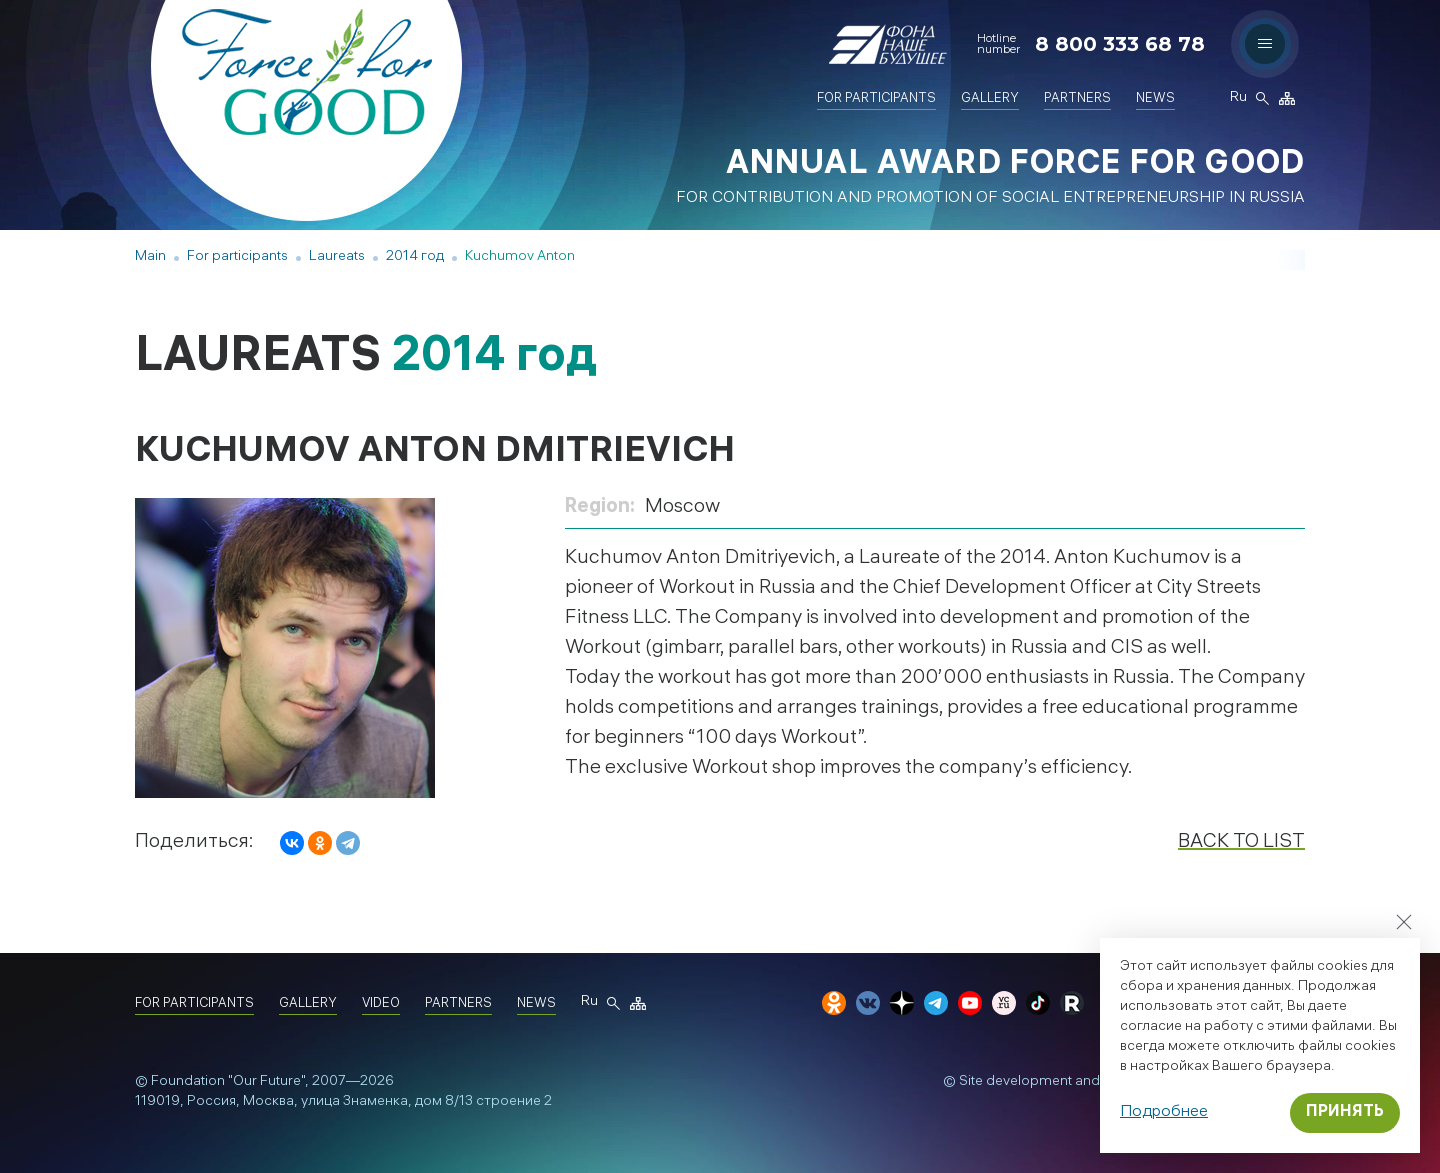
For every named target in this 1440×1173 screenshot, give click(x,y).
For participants (876, 99)
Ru (1238, 99)
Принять (1345, 1112)
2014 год (415, 257)
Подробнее (1164, 1112)
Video (381, 1004)
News (1155, 99)
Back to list (1241, 842)
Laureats (337, 257)
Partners (1077, 99)
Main (150, 257)
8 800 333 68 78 (1120, 44)
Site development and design (1053, 1082)
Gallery (990, 99)
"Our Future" (266, 1082)
